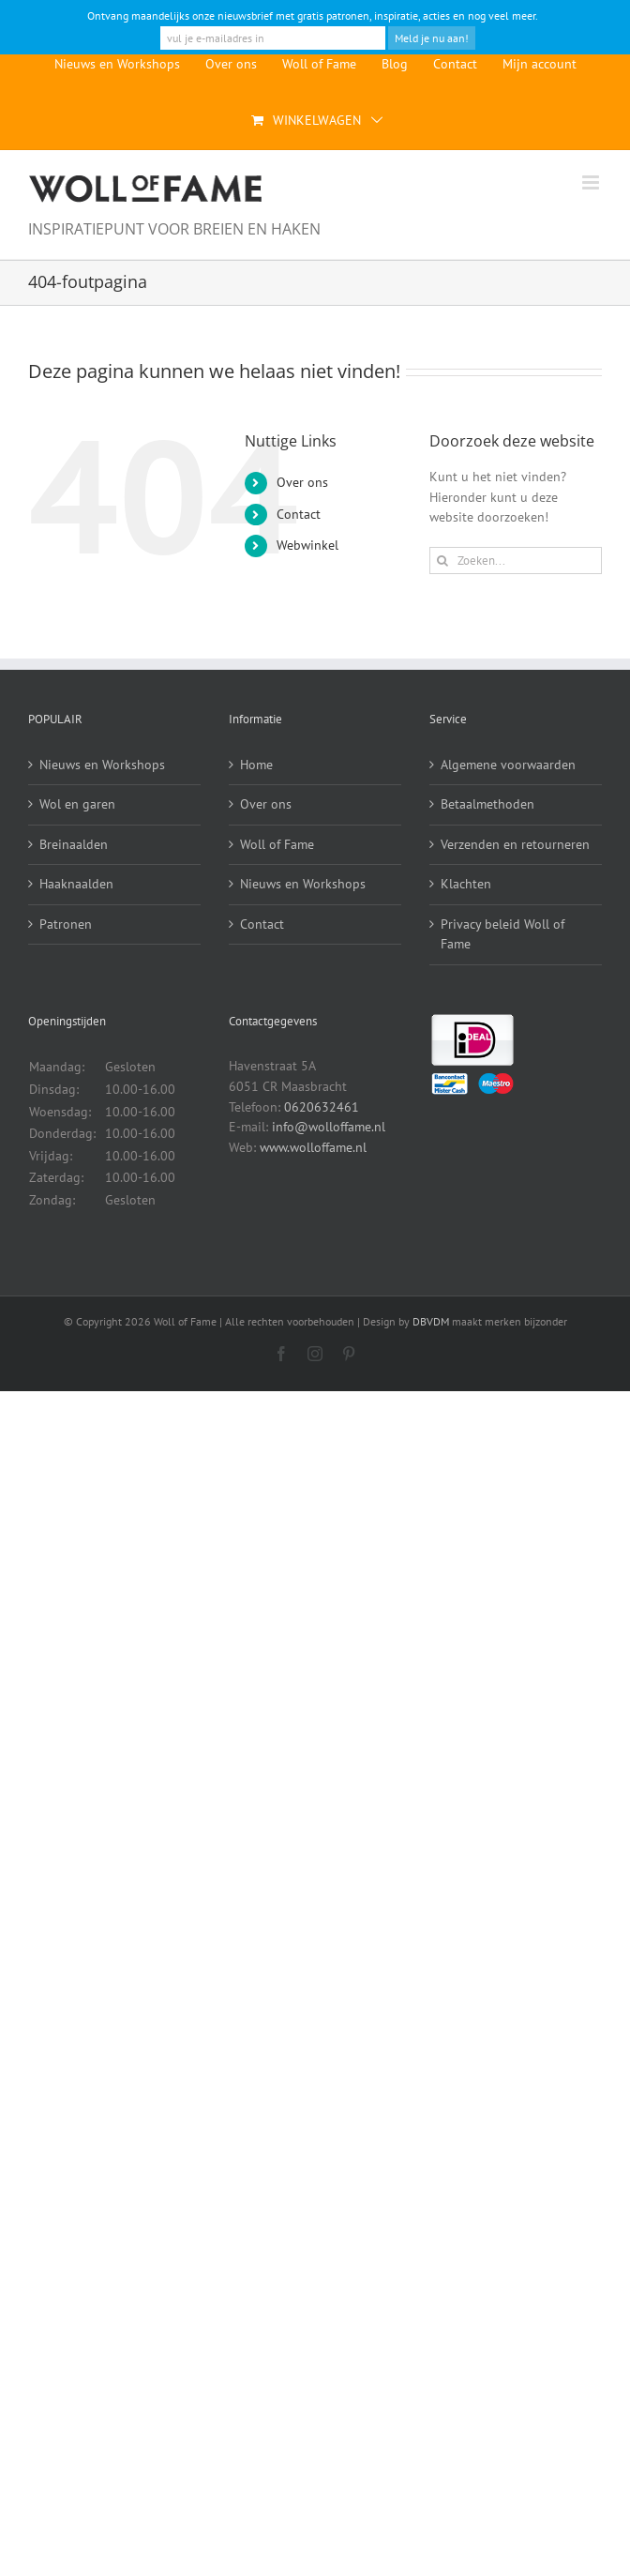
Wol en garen (77, 804)
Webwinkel (307, 545)
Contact (299, 514)
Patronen (65, 924)
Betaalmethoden (487, 804)
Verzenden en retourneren (515, 844)
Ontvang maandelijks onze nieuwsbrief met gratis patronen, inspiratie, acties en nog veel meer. (312, 15)
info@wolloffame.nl (328, 1126)
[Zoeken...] (515, 560)
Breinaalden (73, 844)
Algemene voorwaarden (508, 764)
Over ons (302, 482)
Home (256, 764)
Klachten (466, 883)
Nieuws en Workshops (102, 764)
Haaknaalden (76, 883)
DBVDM (430, 1321)
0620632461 (321, 1107)
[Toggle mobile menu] (592, 182)
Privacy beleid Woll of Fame (502, 934)
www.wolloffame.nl (313, 1147)
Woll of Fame (277, 844)
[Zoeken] (443, 560)
